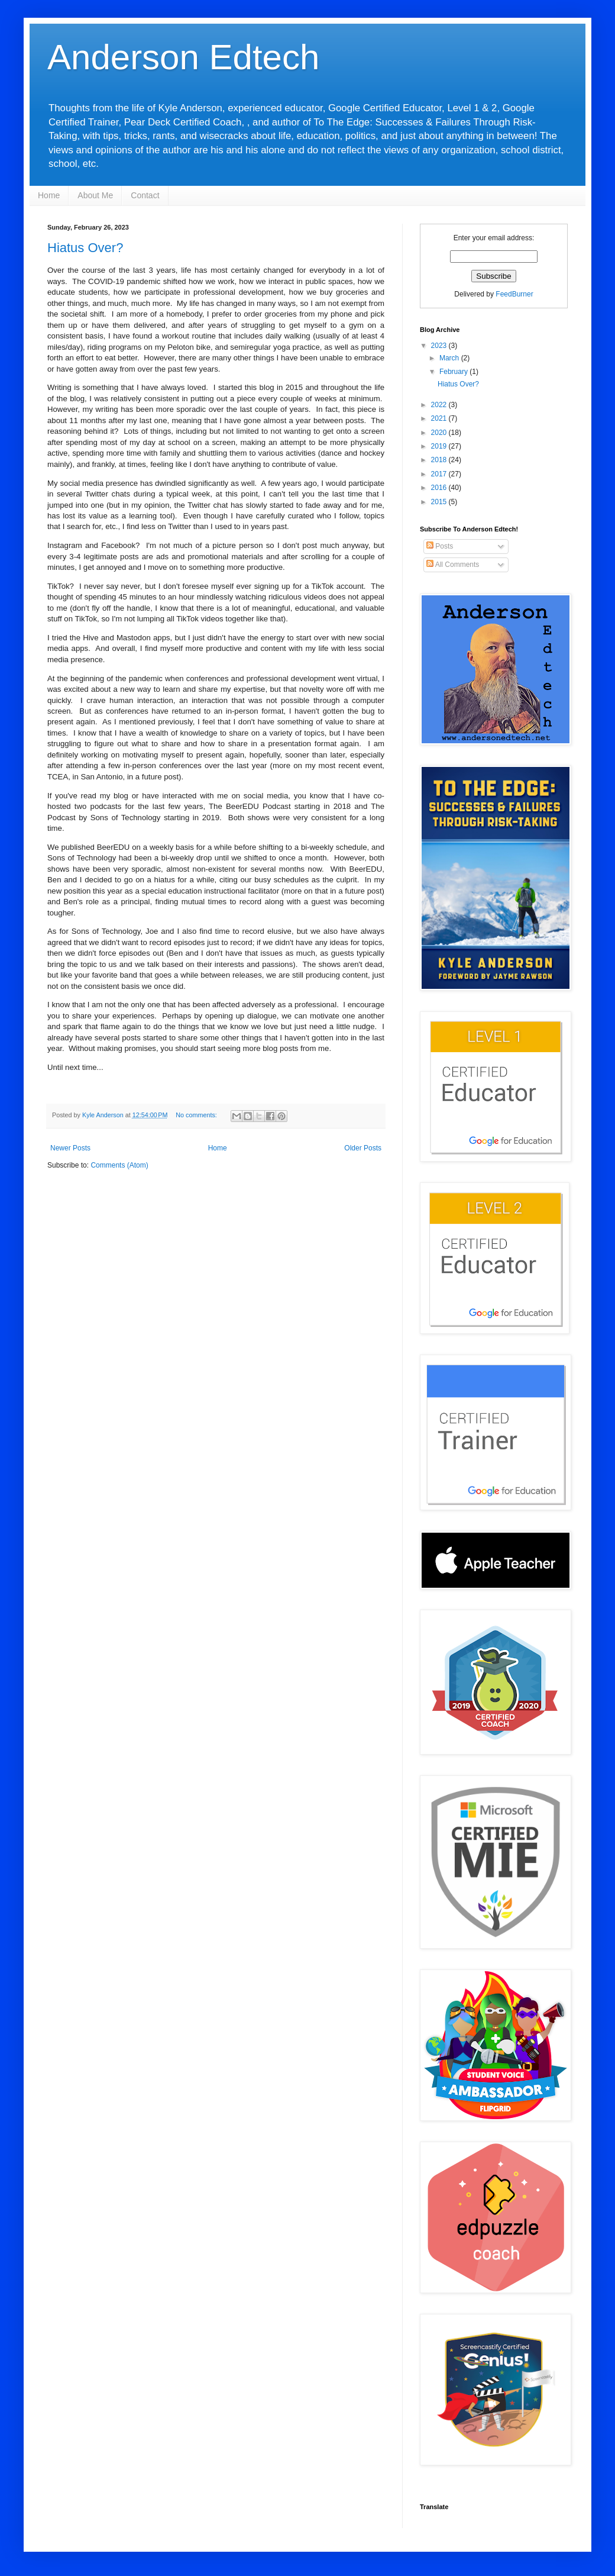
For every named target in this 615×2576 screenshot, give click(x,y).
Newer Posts (70, 1148)
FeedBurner (514, 294)
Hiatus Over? (85, 247)
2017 (440, 474)
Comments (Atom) (119, 1165)
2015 (440, 502)
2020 (440, 432)
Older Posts (362, 1148)
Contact (145, 195)
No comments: (197, 1114)
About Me (95, 195)
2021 (440, 418)
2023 (440, 345)
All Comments (452, 564)
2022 (440, 405)
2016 (440, 487)
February (454, 371)
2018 (440, 460)
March (450, 358)
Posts (439, 546)
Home (49, 195)
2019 (440, 446)
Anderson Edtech (183, 57)
